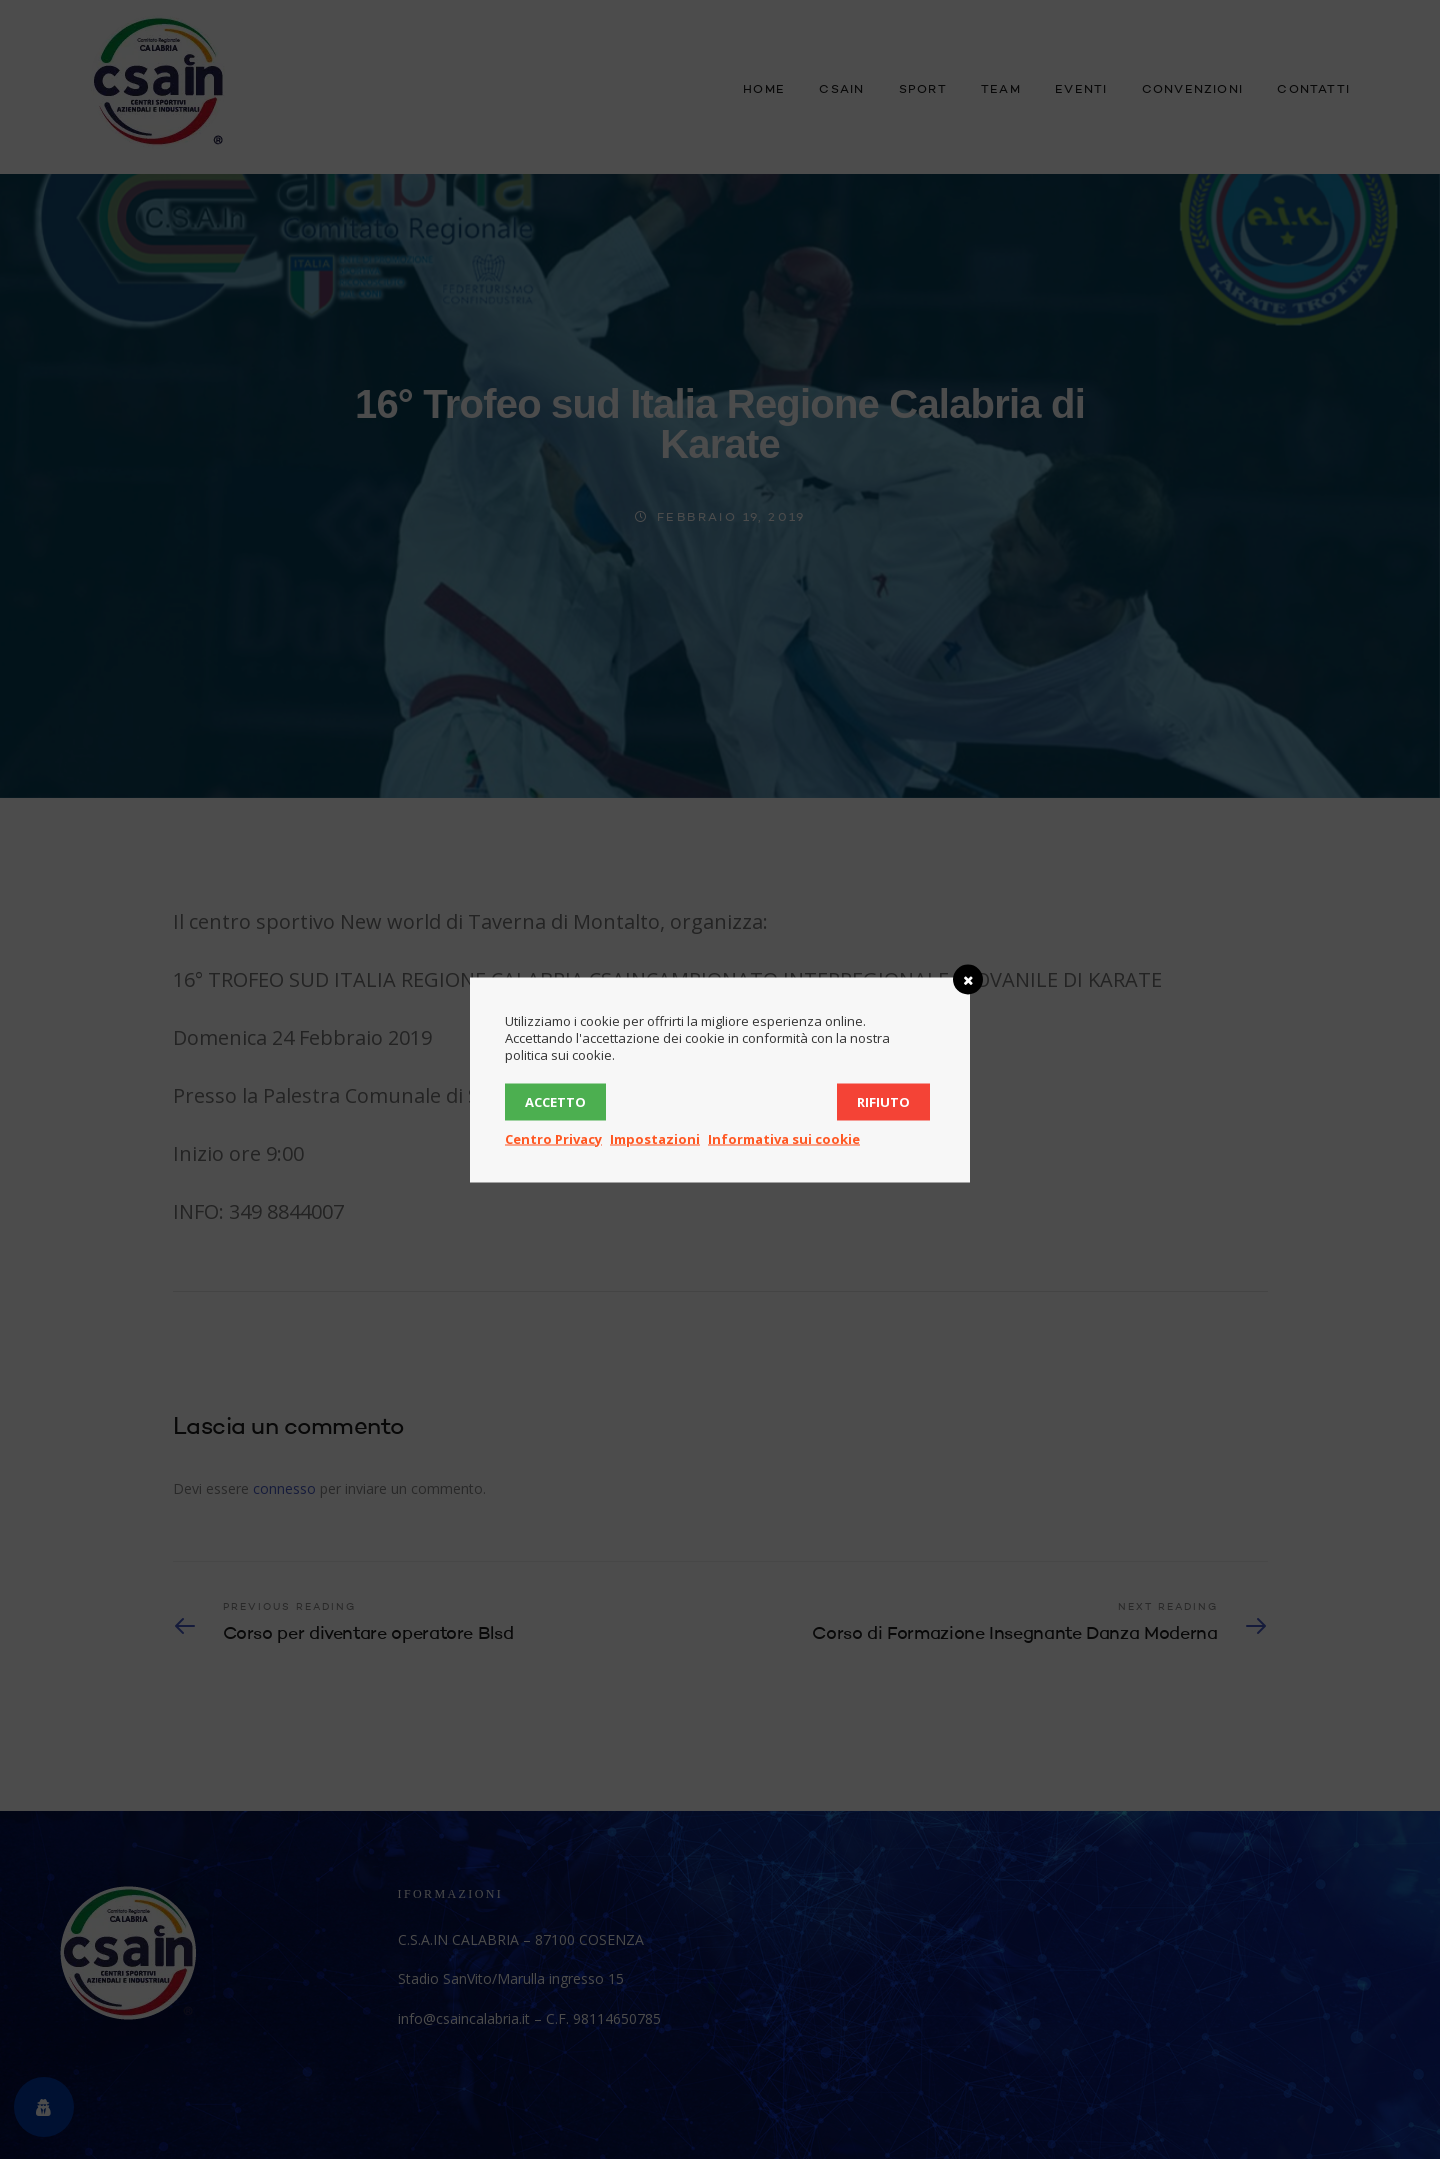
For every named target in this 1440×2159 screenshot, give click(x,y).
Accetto (555, 1101)
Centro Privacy (553, 1138)
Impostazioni (655, 1138)
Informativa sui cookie (784, 1138)
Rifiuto (883, 1101)
